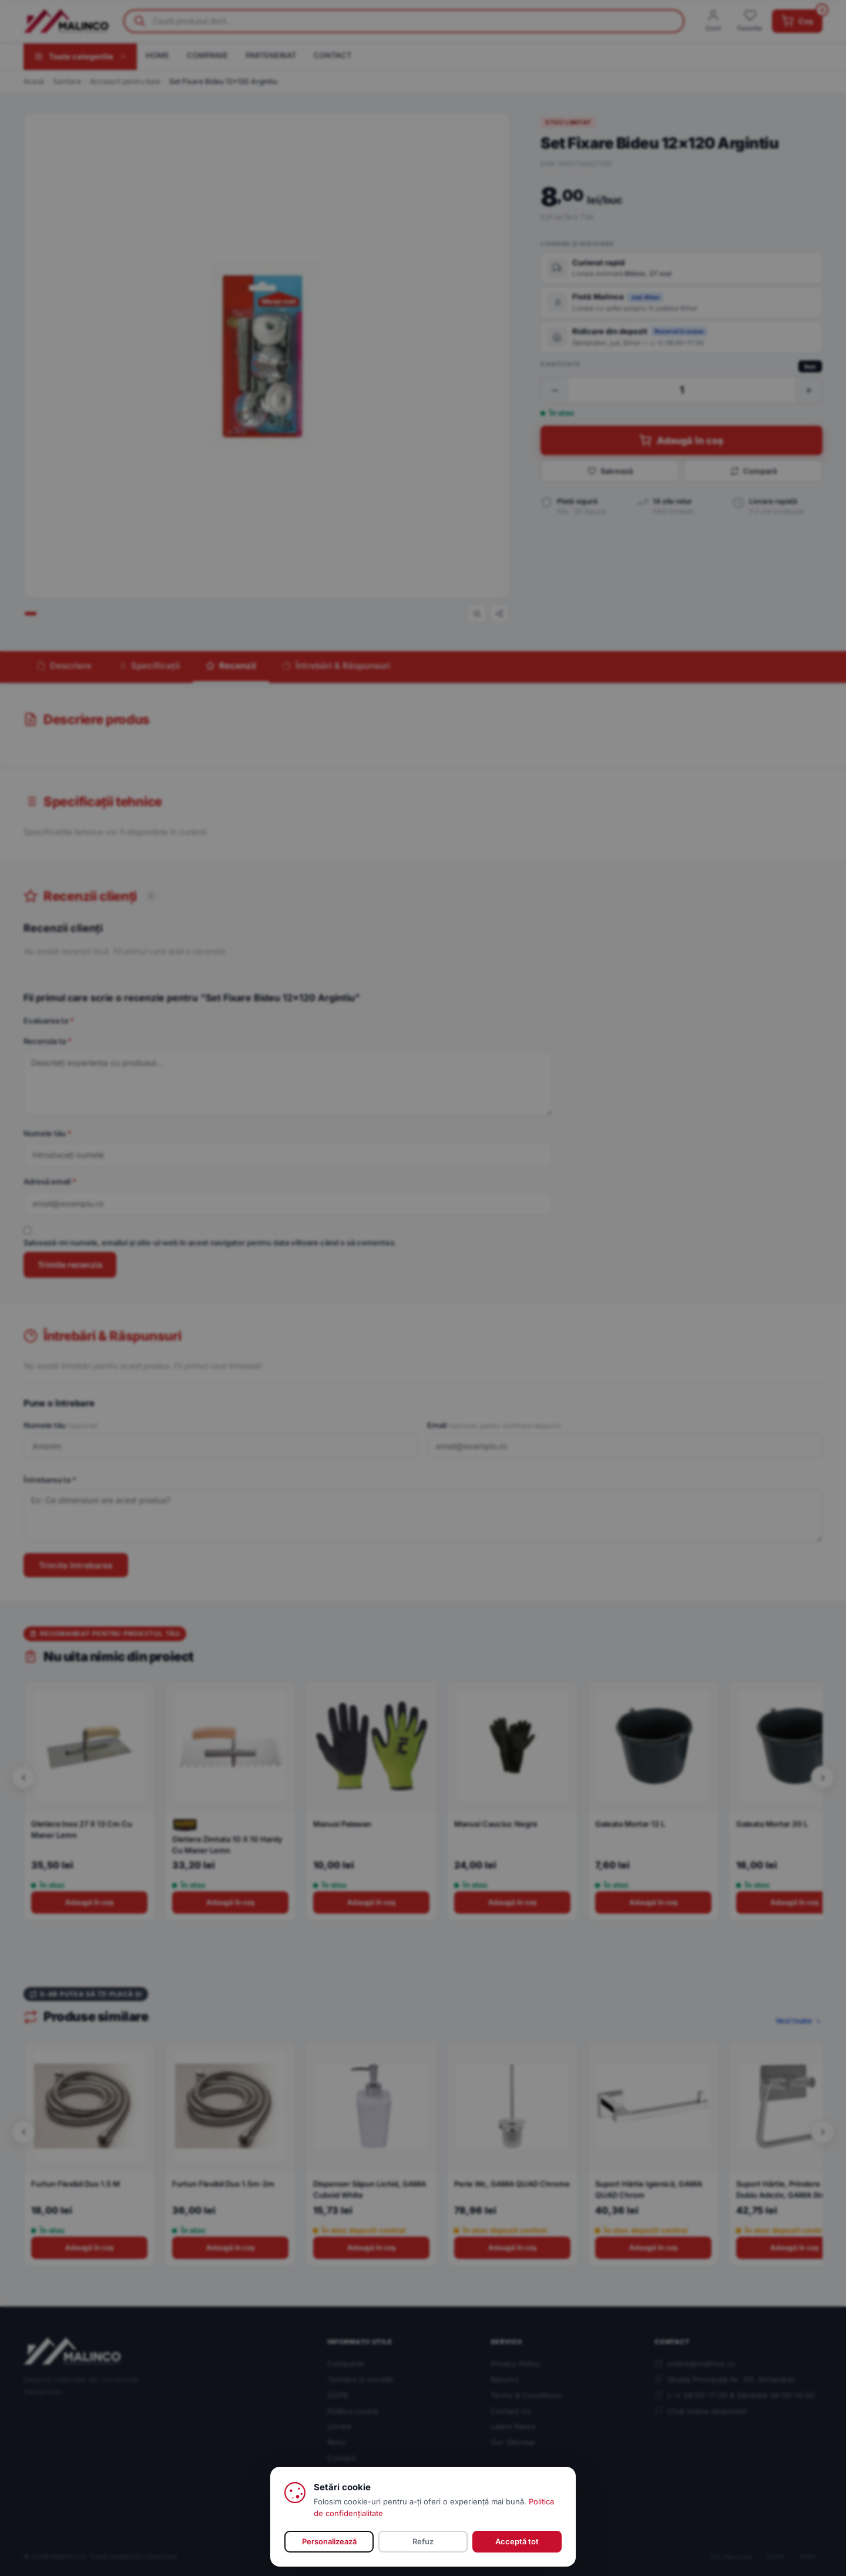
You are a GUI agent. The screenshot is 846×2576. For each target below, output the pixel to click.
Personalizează (329, 2541)
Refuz (423, 2541)
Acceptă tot (517, 2541)
